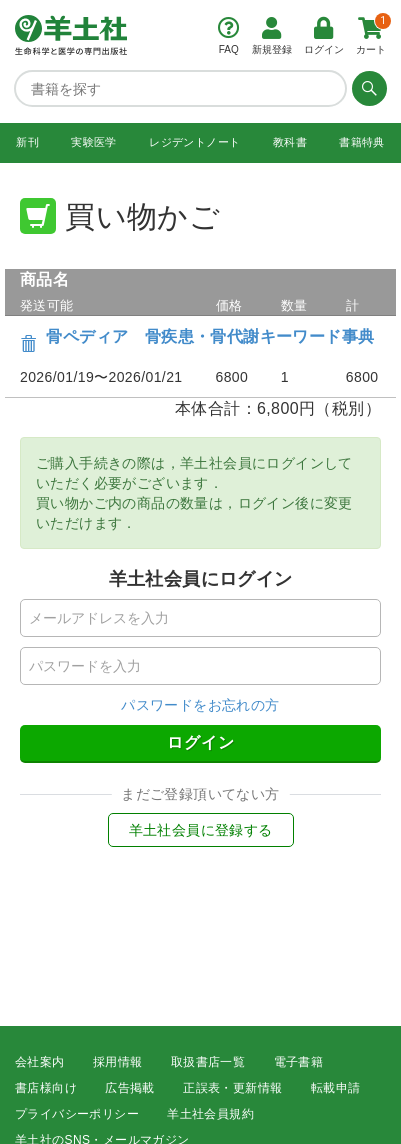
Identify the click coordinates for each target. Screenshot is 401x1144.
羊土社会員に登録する (201, 830)
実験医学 (94, 142)
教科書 (290, 142)
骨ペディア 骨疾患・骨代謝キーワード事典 (210, 336)
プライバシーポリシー (77, 1114)
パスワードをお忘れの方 (200, 705)
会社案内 (40, 1062)
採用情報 (118, 1062)
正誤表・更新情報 (232, 1088)
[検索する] (367, 88)
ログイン (201, 742)
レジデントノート (194, 142)
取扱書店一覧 (208, 1062)
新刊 (27, 142)
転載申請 (336, 1088)
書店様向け (46, 1088)
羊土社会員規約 (210, 1114)
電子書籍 (299, 1062)
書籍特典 (362, 142)
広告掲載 (130, 1088)
